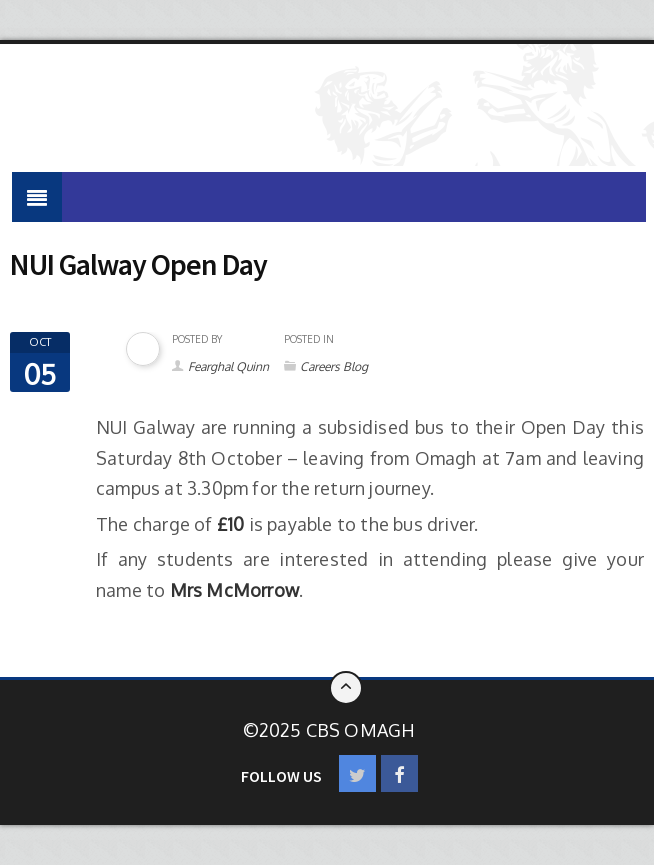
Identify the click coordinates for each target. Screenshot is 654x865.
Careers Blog (334, 366)
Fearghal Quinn (228, 366)
